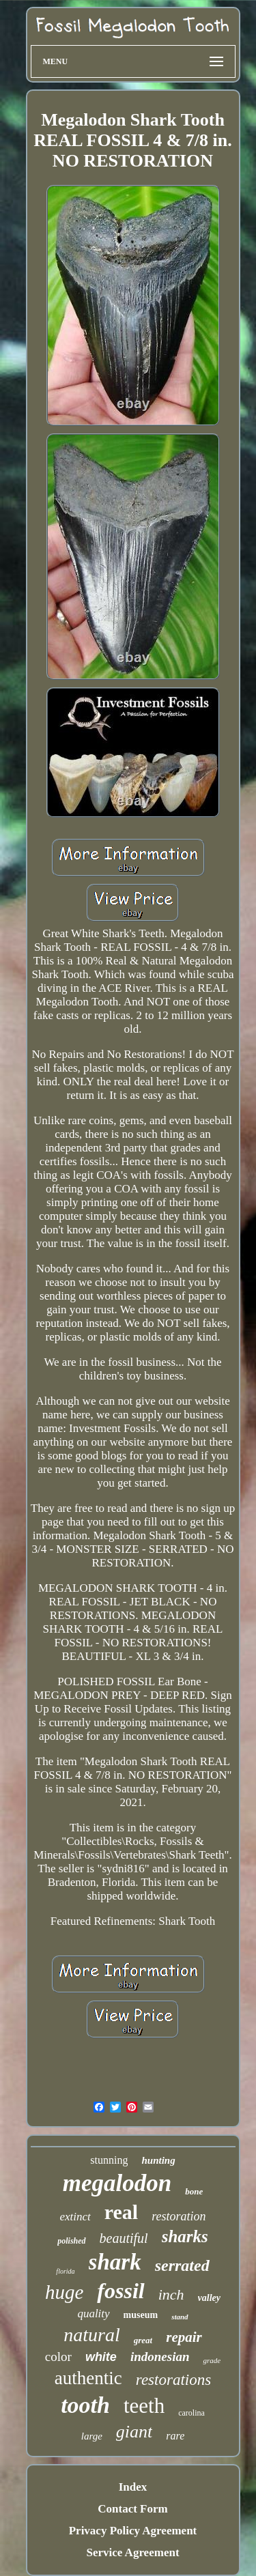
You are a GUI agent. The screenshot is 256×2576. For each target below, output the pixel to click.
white (101, 2357)
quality (93, 2313)
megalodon (117, 2183)
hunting (158, 2160)
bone (194, 2191)
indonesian (160, 2356)
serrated (182, 2265)
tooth (85, 2405)
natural (91, 2334)
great (143, 2340)
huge (64, 2292)
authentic (88, 2378)
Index (133, 2486)
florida (65, 2271)
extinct (74, 2216)
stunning (109, 2160)
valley (209, 2298)
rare (175, 2436)
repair (184, 2337)
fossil (120, 2290)
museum (141, 2315)
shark (115, 2262)
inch (171, 2294)
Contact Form (132, 2508)
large (91, 2436)
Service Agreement (132, 2552)
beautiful (124, 2238)
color (58, 2356)
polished (71, 2241)
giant (134, 2432)
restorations (173, 2379)
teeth (144, 2406)
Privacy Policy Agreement (133, 2530)
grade (212, 2360)
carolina (191, 2413)
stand (179, 2317)
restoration (178, 2216)
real (121, 2212)
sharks (185, 2236)
